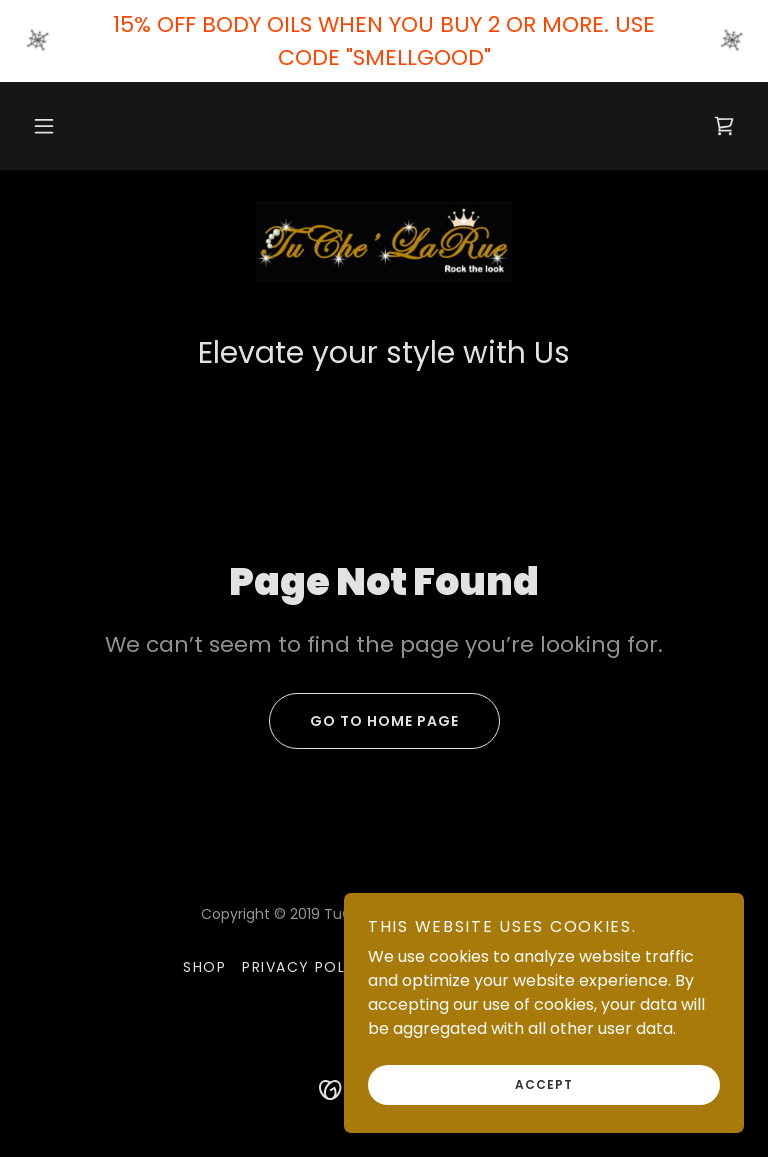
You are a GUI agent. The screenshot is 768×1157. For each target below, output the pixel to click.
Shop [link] (204, 967)
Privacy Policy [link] (307, 967)
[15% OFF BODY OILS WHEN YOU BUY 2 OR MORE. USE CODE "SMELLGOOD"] (384, 41)
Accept (544, 1084)
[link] (724, 126)
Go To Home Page (364, 721)
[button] (44, 126)
